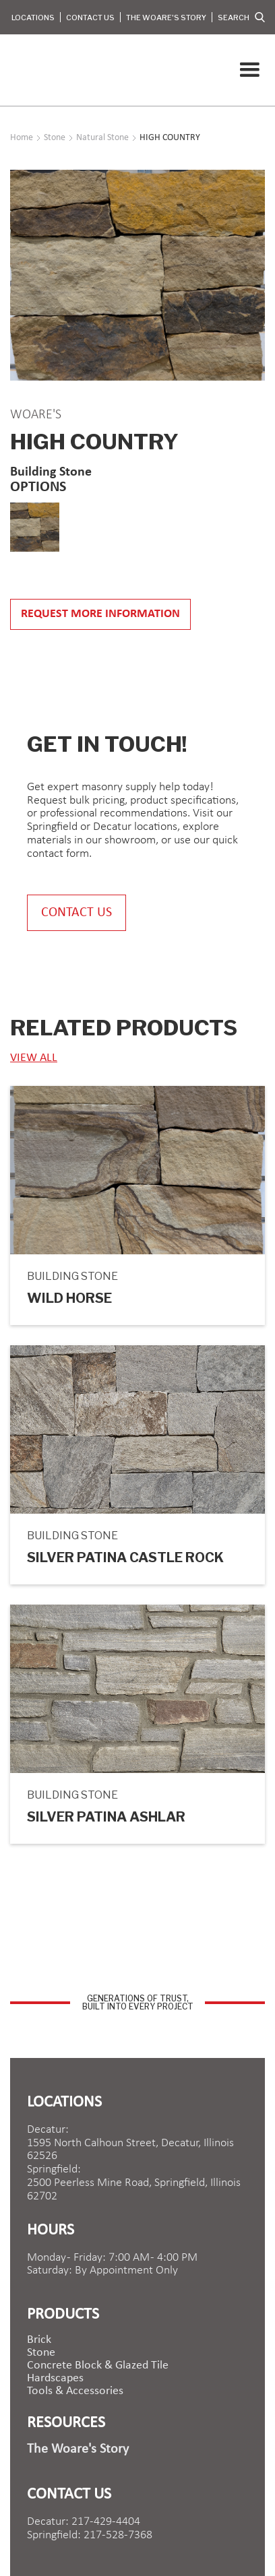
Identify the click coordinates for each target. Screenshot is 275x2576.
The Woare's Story (166, 17)
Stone (41, 2353)
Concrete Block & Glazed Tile (98, 2366)
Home (21, 138)
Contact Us (90, 17)
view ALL (33, 1058)
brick (39, 2340)
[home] (13, 70)
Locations (33, 17)
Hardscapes (55, 2378)
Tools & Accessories (75, 2391)
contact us (76, 913)
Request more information (100, 614)
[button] (249, 70)
